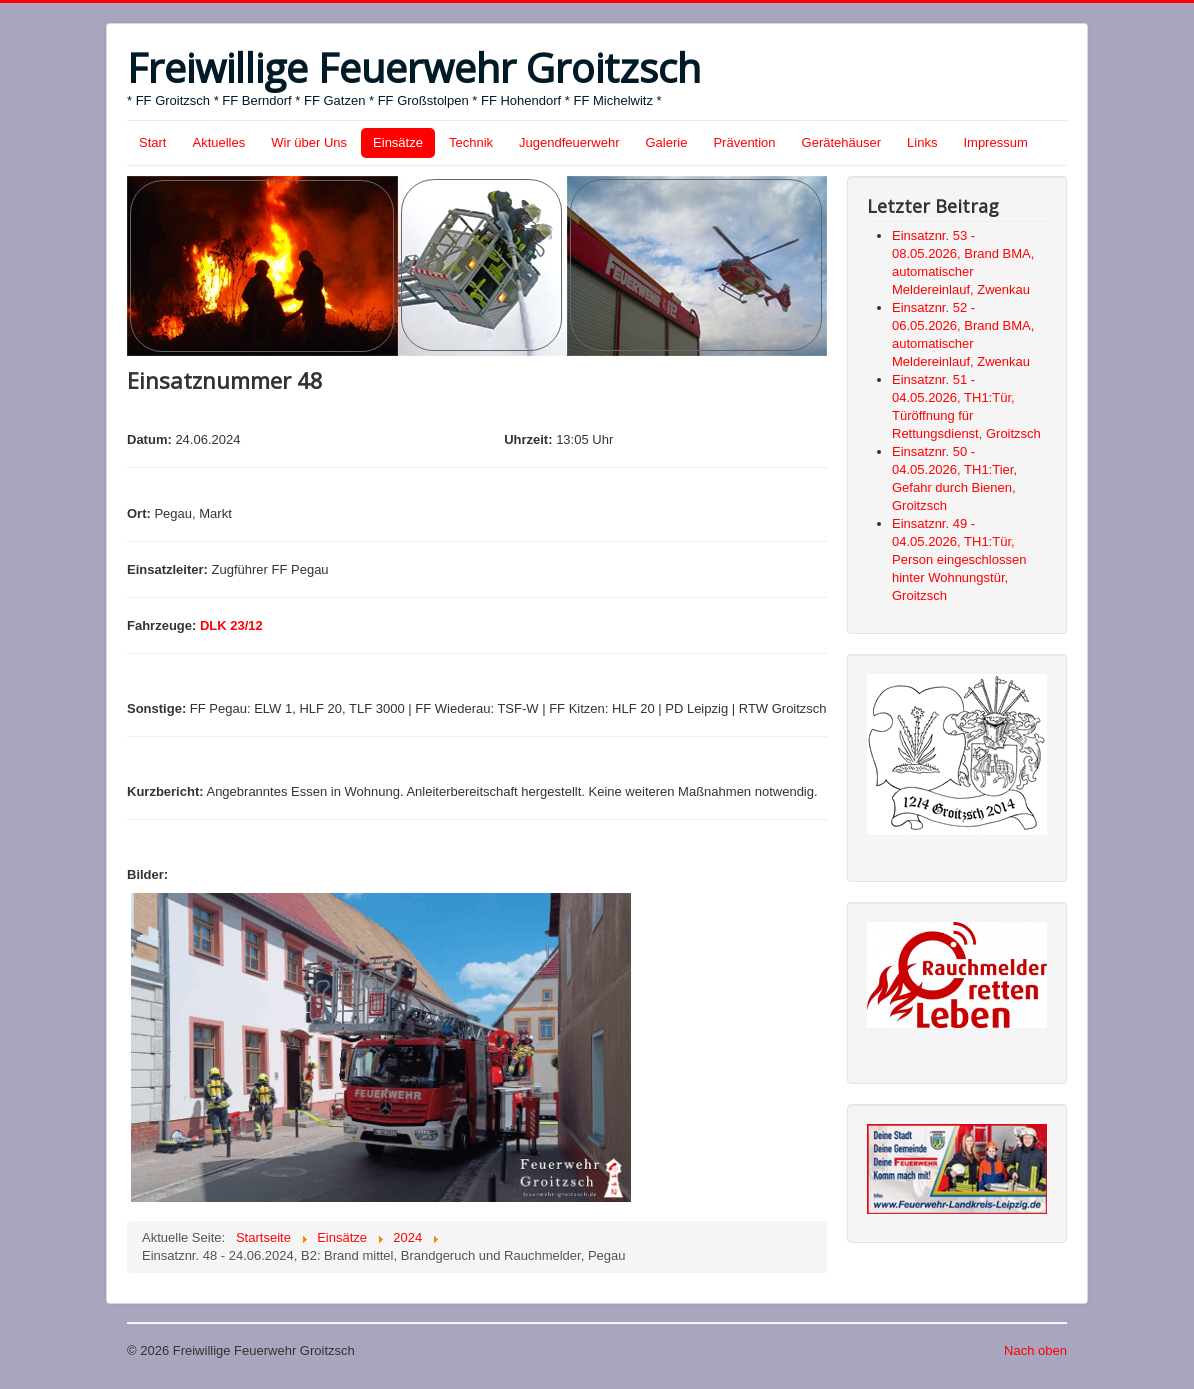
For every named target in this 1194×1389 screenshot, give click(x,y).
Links (922, 142)
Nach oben (1035, 1350)
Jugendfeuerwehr (569, 142)
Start (152, 142)
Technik (471, 142)
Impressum (995, 142)
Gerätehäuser (842, 142)
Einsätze (398, 142)
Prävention (744, 142)
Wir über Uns (309, 142)
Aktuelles (218, 142)
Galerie (667, 142)
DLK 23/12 (231, 625)
